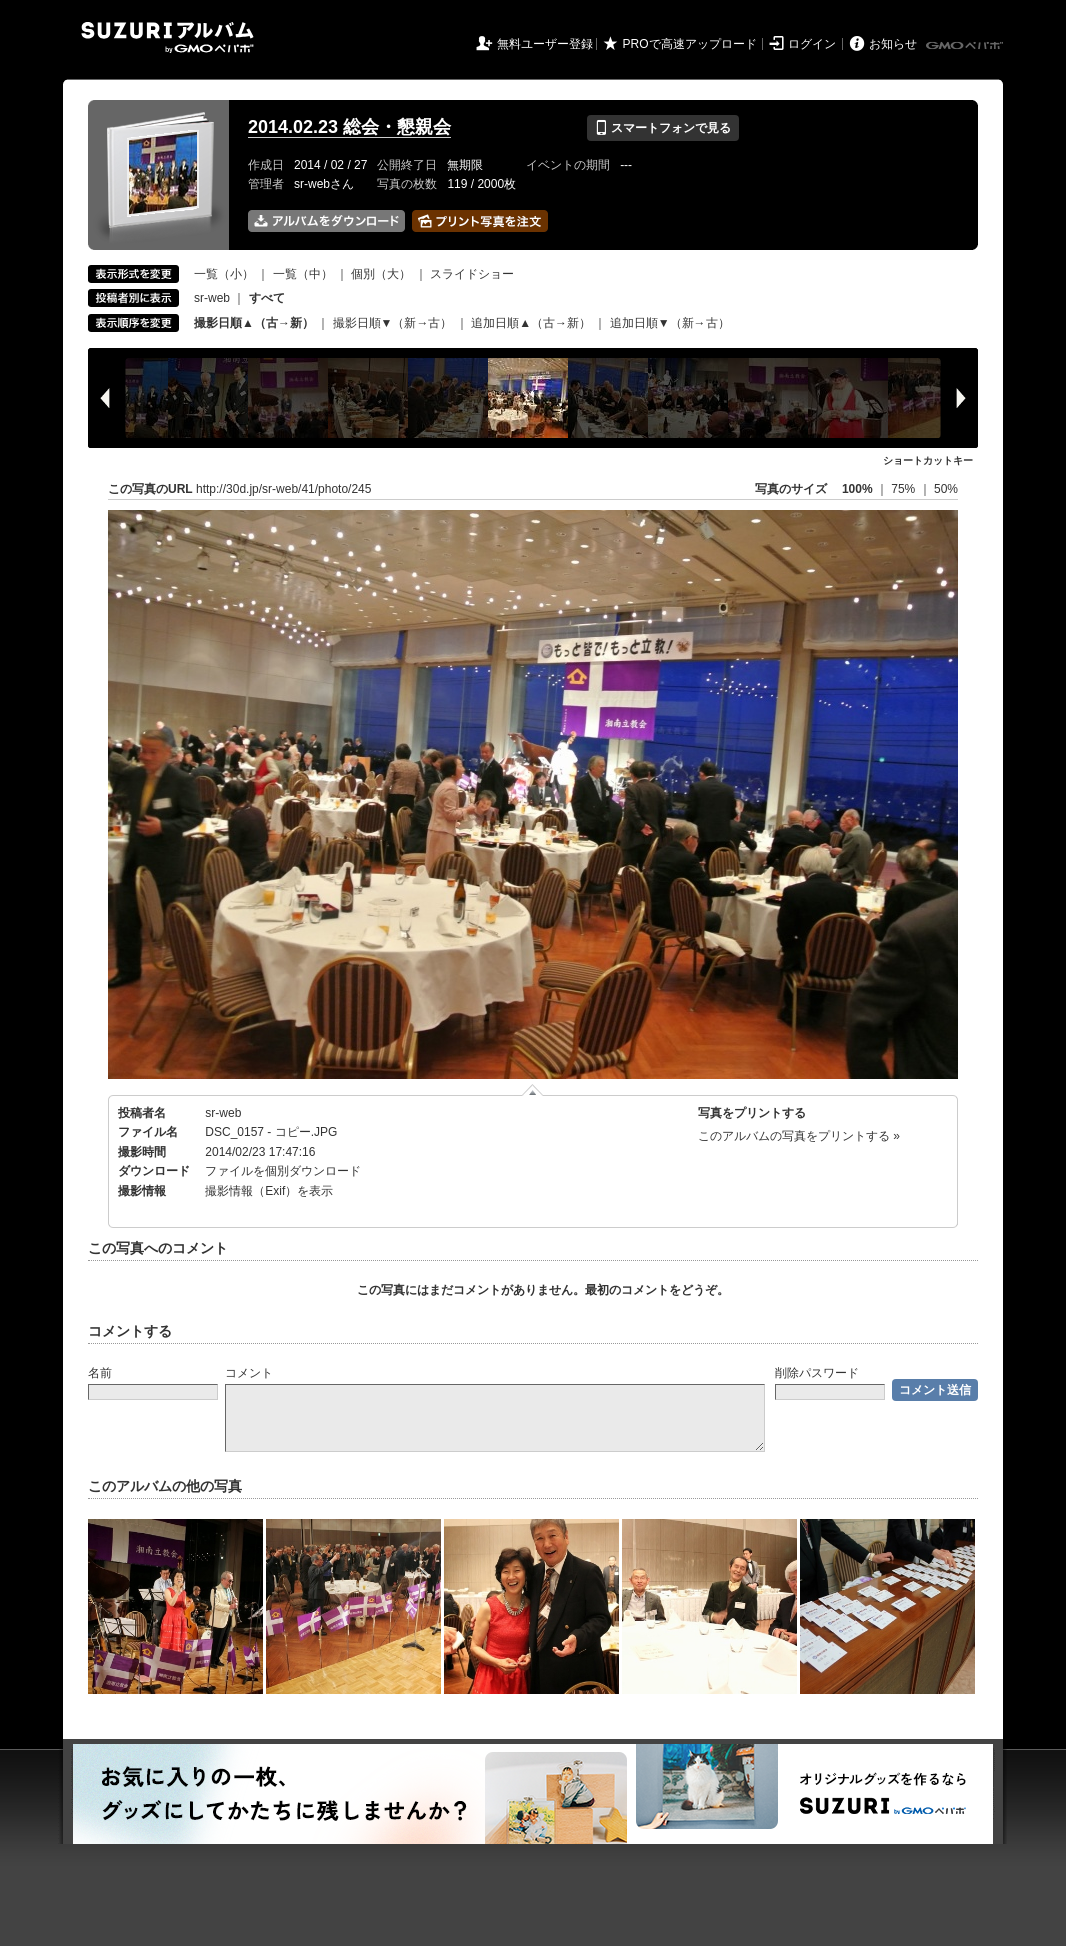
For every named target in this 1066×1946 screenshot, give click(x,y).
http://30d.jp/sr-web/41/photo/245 (283, 489)
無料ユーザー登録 (545, 44)
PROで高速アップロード (690, 44)
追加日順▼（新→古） (670, 323)
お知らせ (893, 44)
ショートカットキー (928, 460)
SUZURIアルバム (167, 37)
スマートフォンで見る (662, 128)
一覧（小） (224, 274)
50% (946, 489)
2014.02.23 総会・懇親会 (349, 127)
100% (857, 489)
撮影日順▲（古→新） (254, 323)
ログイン (812, 44)
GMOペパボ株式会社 (966, 46)
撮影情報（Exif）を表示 (269, 1191)
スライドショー (472, 274)
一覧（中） (303, 274)
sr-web (212, 298)
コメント (249, 1373)
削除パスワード (817, 1373)
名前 (100, 1373)
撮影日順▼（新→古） (393, 323)
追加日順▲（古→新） (531, 323)
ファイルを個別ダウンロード (283, 1171)
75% (904, 489)
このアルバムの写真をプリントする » (799, 1136)
